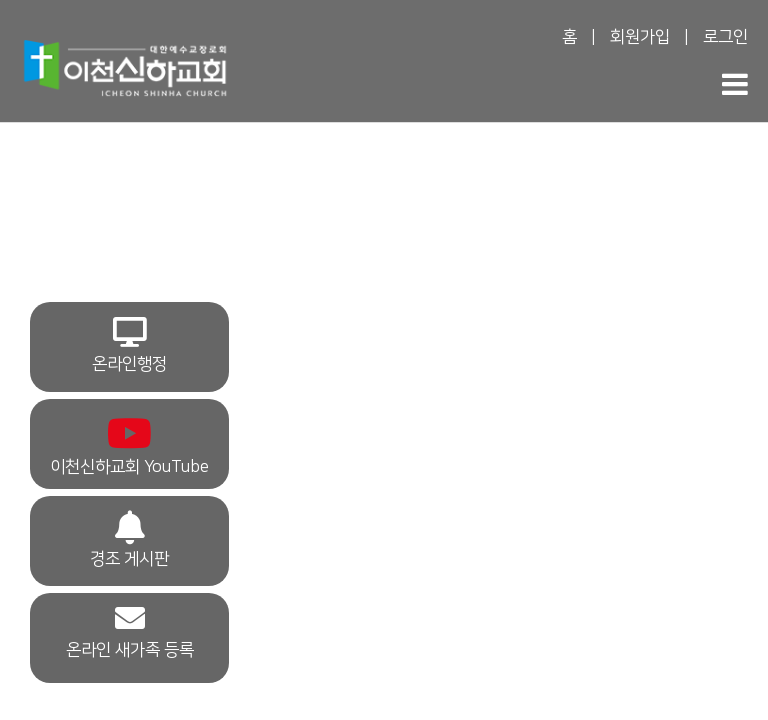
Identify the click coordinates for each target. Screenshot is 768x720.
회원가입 (640, 37)
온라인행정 (129, 345)
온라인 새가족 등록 (130, 631)
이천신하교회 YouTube (129, 444)
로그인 (725, 37)
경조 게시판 (129, 539)
